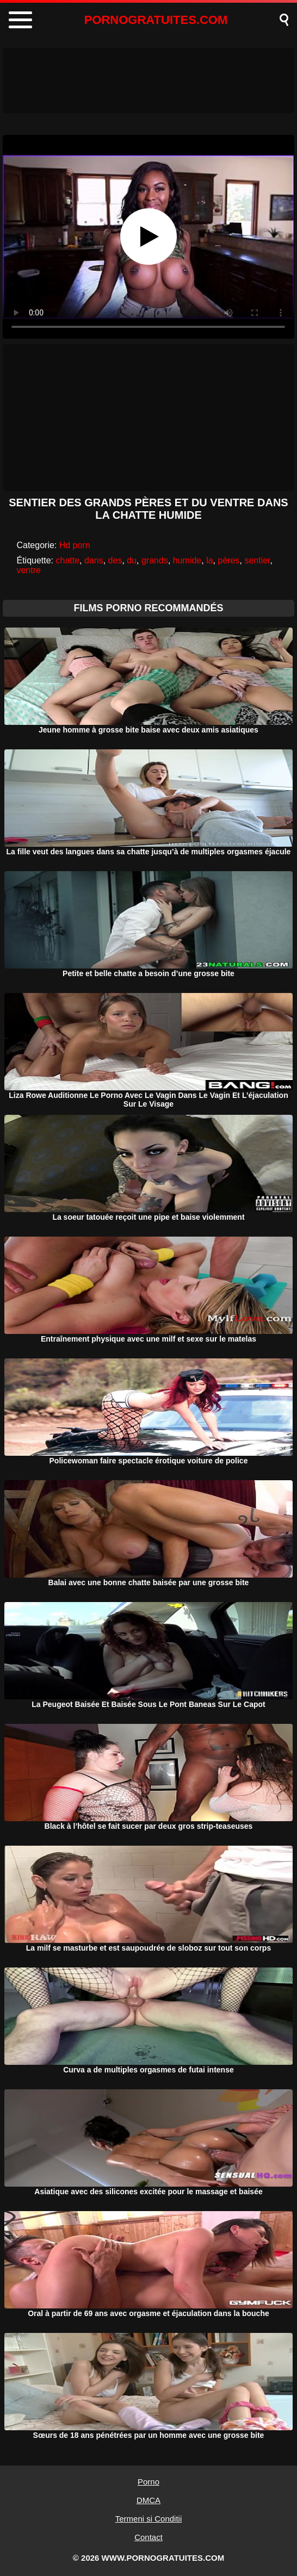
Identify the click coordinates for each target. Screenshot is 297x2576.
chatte (68, 560)
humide (187, 560)
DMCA (148, 2500)
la (209, 560)
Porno (148, 2481)
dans (93, 560)
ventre (28, 570)
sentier (257, 560)
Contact (148, 2537)
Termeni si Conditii (148, 2518)
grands (154, 560)
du (132, 560)
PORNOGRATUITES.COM (156, 20)
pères (228, 560)
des (115, 560)
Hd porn (74, 545)
